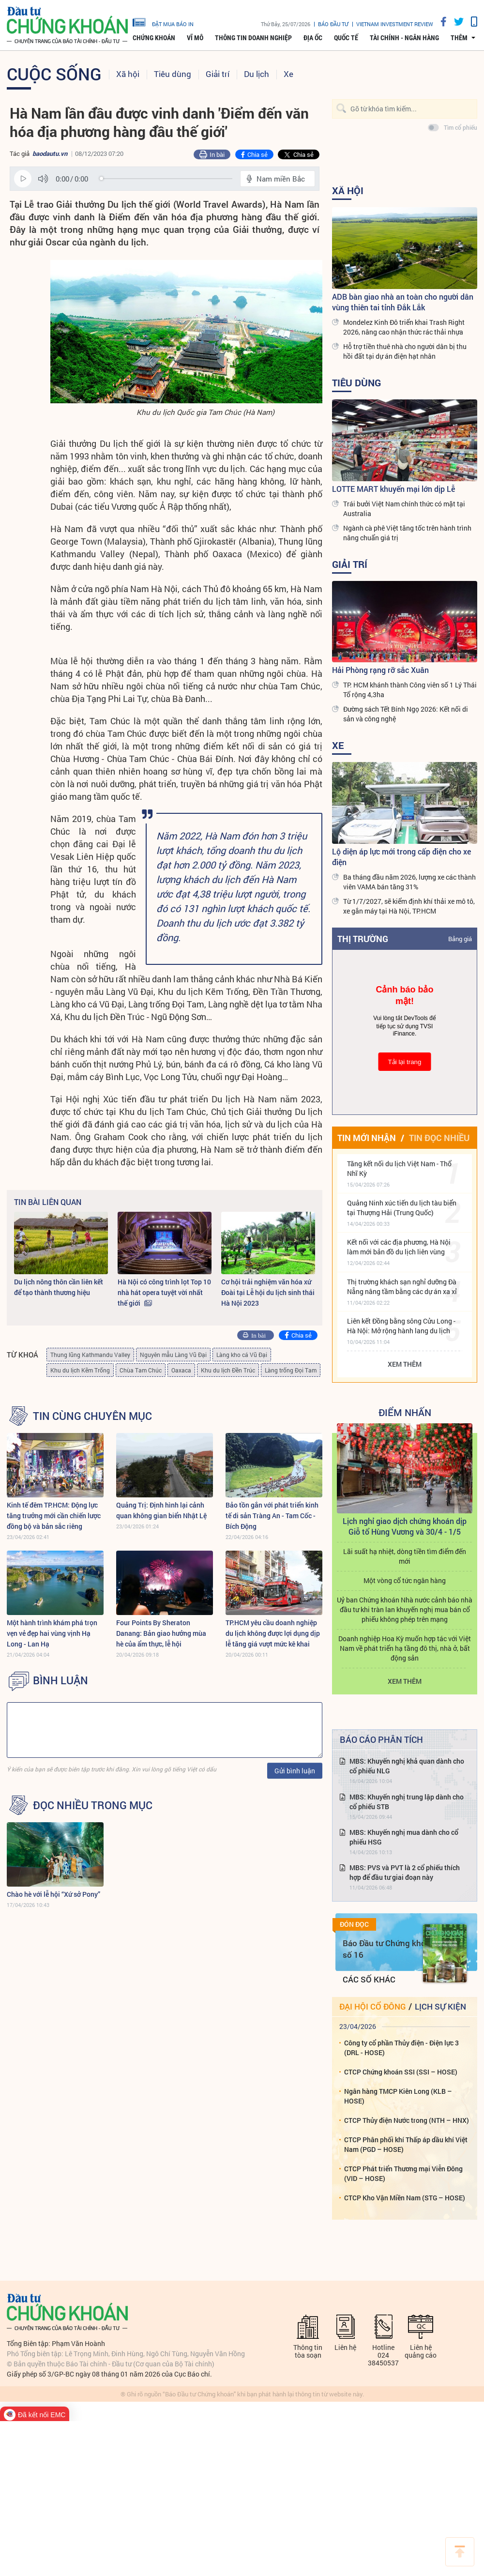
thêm (459, 38)
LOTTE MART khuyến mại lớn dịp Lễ (393, 489)
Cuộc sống (54, 73)
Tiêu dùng (172, 73)
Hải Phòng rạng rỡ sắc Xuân (380, 670)
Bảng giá (460, 938)
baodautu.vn (49, 153)
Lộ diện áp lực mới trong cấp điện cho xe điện (401, 856)
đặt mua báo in (163, 21)
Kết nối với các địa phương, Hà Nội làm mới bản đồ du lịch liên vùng (399, 1246)
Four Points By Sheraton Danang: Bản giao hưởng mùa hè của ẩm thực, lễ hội (161, 1633)
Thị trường (362, 939)
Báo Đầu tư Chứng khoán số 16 (389, 1948)
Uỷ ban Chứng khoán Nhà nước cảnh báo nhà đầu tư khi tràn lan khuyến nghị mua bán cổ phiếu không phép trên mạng (404, 1609)
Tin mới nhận (366, 1137)
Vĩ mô (195, 38)
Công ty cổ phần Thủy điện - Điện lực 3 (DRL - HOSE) (401, 2047)
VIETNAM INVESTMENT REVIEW (394, 24)
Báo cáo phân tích (381, 1739)
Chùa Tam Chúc (141, 1370)
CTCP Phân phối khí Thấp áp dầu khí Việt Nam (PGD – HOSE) (406, 2144)
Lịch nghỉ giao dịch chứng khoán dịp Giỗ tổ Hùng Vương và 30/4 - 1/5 (405, 1526)
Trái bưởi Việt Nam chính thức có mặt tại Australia (404, 508)
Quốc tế (346, 38)
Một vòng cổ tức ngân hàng (404, 1580)
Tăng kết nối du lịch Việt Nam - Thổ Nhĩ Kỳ (399, 1168)
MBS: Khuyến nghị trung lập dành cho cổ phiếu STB (406, 1801)
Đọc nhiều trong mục (92, 1805)
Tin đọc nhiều (439, 1137)
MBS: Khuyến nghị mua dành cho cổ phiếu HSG (403, 1837)
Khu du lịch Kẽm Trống (80, 1370)
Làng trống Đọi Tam (291, 1370)
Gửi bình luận (294, 1770)
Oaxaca (181, 1370)
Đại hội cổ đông (372, 2006)
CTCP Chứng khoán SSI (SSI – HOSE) (400, 2071)
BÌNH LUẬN (60, 1680)
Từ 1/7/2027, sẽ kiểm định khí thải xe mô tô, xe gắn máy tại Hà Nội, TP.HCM (409, 906)
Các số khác (369, 1979)
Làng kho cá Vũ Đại (241, 1354)
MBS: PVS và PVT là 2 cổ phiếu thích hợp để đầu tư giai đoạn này (404, 1872)
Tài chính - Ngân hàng (404, 38)
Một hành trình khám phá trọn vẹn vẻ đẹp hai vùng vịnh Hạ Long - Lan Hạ (52, 1633)
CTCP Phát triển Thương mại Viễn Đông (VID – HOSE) (403, 2173)
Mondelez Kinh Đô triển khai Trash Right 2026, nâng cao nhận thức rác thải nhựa (404, 327)
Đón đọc (354, 1924)
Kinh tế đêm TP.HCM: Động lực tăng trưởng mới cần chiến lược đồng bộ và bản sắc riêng (54, 1515)
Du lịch (256, 73)
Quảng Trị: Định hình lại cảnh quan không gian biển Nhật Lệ (161, 1510)
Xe (288, 73)
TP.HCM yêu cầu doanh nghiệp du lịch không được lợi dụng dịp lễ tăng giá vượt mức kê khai (273, 1633)
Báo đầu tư (333, 24)
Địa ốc (312, 38)
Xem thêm (405, 1364)
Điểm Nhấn (404, 1412)
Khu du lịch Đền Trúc (228, 1370)
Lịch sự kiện (440, 2006)
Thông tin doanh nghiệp (253, 38)
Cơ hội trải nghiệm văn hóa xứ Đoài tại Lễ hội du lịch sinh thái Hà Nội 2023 (268, 1292)
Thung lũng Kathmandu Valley (90, 1354)
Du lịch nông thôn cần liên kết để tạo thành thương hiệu (58, 1287)
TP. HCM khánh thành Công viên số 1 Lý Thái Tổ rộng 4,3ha (410, 689)
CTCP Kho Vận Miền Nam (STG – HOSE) (404, 2197)
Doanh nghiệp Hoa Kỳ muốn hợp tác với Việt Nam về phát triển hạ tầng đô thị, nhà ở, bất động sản (404, 1648)
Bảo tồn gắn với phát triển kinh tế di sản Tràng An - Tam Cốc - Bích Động (272, 1515)
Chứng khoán (154, 38)
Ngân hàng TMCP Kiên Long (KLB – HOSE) (398, 2096)
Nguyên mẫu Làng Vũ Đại (173, 1354)
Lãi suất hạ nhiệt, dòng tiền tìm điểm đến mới (404, 1556)
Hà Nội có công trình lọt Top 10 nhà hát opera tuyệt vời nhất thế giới (164, 1292)
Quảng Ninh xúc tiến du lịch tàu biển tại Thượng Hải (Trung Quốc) (401, 1207)
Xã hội (127, 73)
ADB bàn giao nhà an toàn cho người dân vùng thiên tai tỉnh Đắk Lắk (402, 301)
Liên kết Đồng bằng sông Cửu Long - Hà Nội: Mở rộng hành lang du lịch (401, 1325)
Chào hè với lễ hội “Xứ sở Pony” (53, 1894)
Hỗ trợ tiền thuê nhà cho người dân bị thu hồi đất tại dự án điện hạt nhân (405, 351)
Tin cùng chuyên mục (92, 1416)
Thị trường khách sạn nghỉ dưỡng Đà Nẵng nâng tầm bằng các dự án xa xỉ (402, 1286)
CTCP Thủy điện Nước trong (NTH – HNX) (406, 2120)
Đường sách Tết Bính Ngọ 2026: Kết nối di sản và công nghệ (405, 713)
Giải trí (217, 73)
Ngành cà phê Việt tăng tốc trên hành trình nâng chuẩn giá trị (407, 532)
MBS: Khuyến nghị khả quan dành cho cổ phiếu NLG (406, 1765)
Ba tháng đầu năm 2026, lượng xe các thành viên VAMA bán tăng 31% (409, 881)
